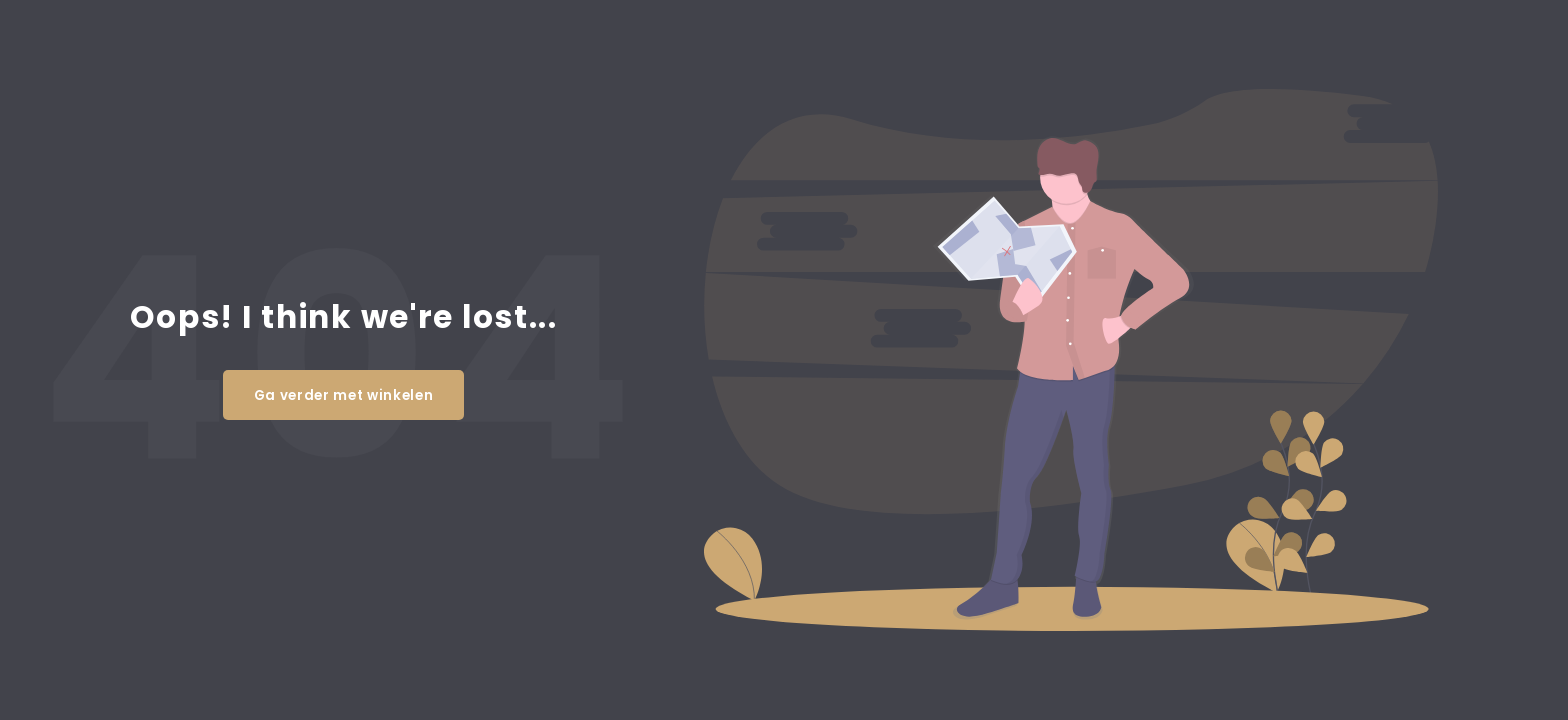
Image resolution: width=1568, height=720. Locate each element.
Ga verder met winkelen (344, 395)
